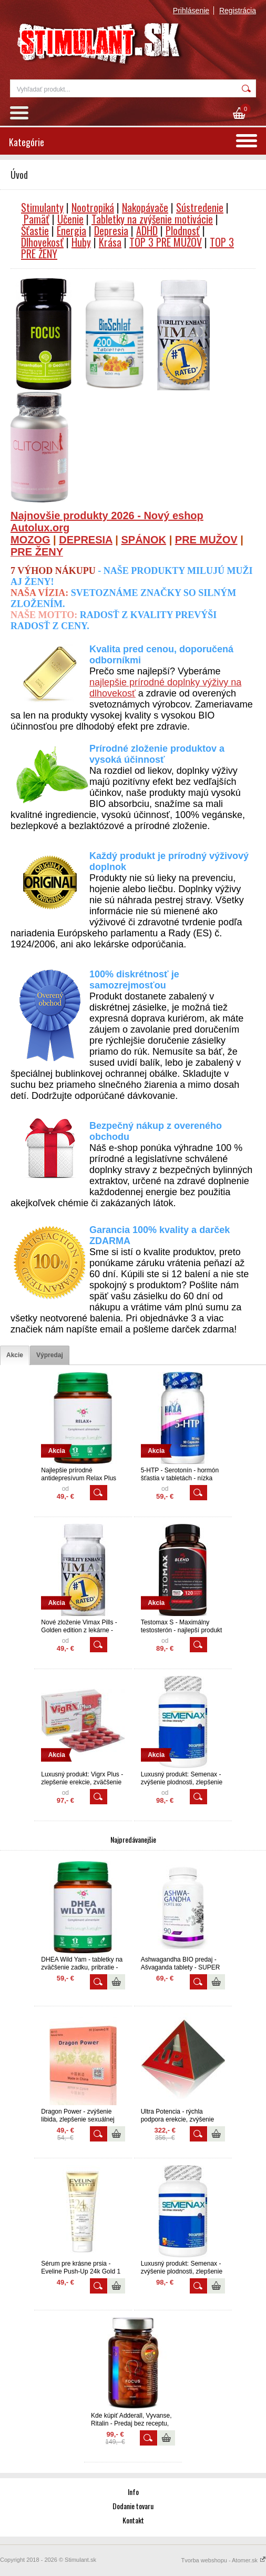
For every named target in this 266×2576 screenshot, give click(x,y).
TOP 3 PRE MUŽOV (165, 242)
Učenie (70, 219)
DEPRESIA (85, 539)
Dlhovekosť (42, 242)
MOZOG (30, 539)
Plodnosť (183, 230)
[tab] (14, 1355)
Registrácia (237, 10)
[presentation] (14, 1355)
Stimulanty (42, 207)
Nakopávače (145, 207)
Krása (110, 242)
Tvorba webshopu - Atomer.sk (223, 2560)
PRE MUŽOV (206, 539)
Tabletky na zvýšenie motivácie (152, 219)
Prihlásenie (191, 10)
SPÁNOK (144, 539)
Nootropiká (92, 207)
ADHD (147, 230)
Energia (71, 230)
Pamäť (36, 219)
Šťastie (35, 230)
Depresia (111, 230)
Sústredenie (199, 207)
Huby (81, 242)
